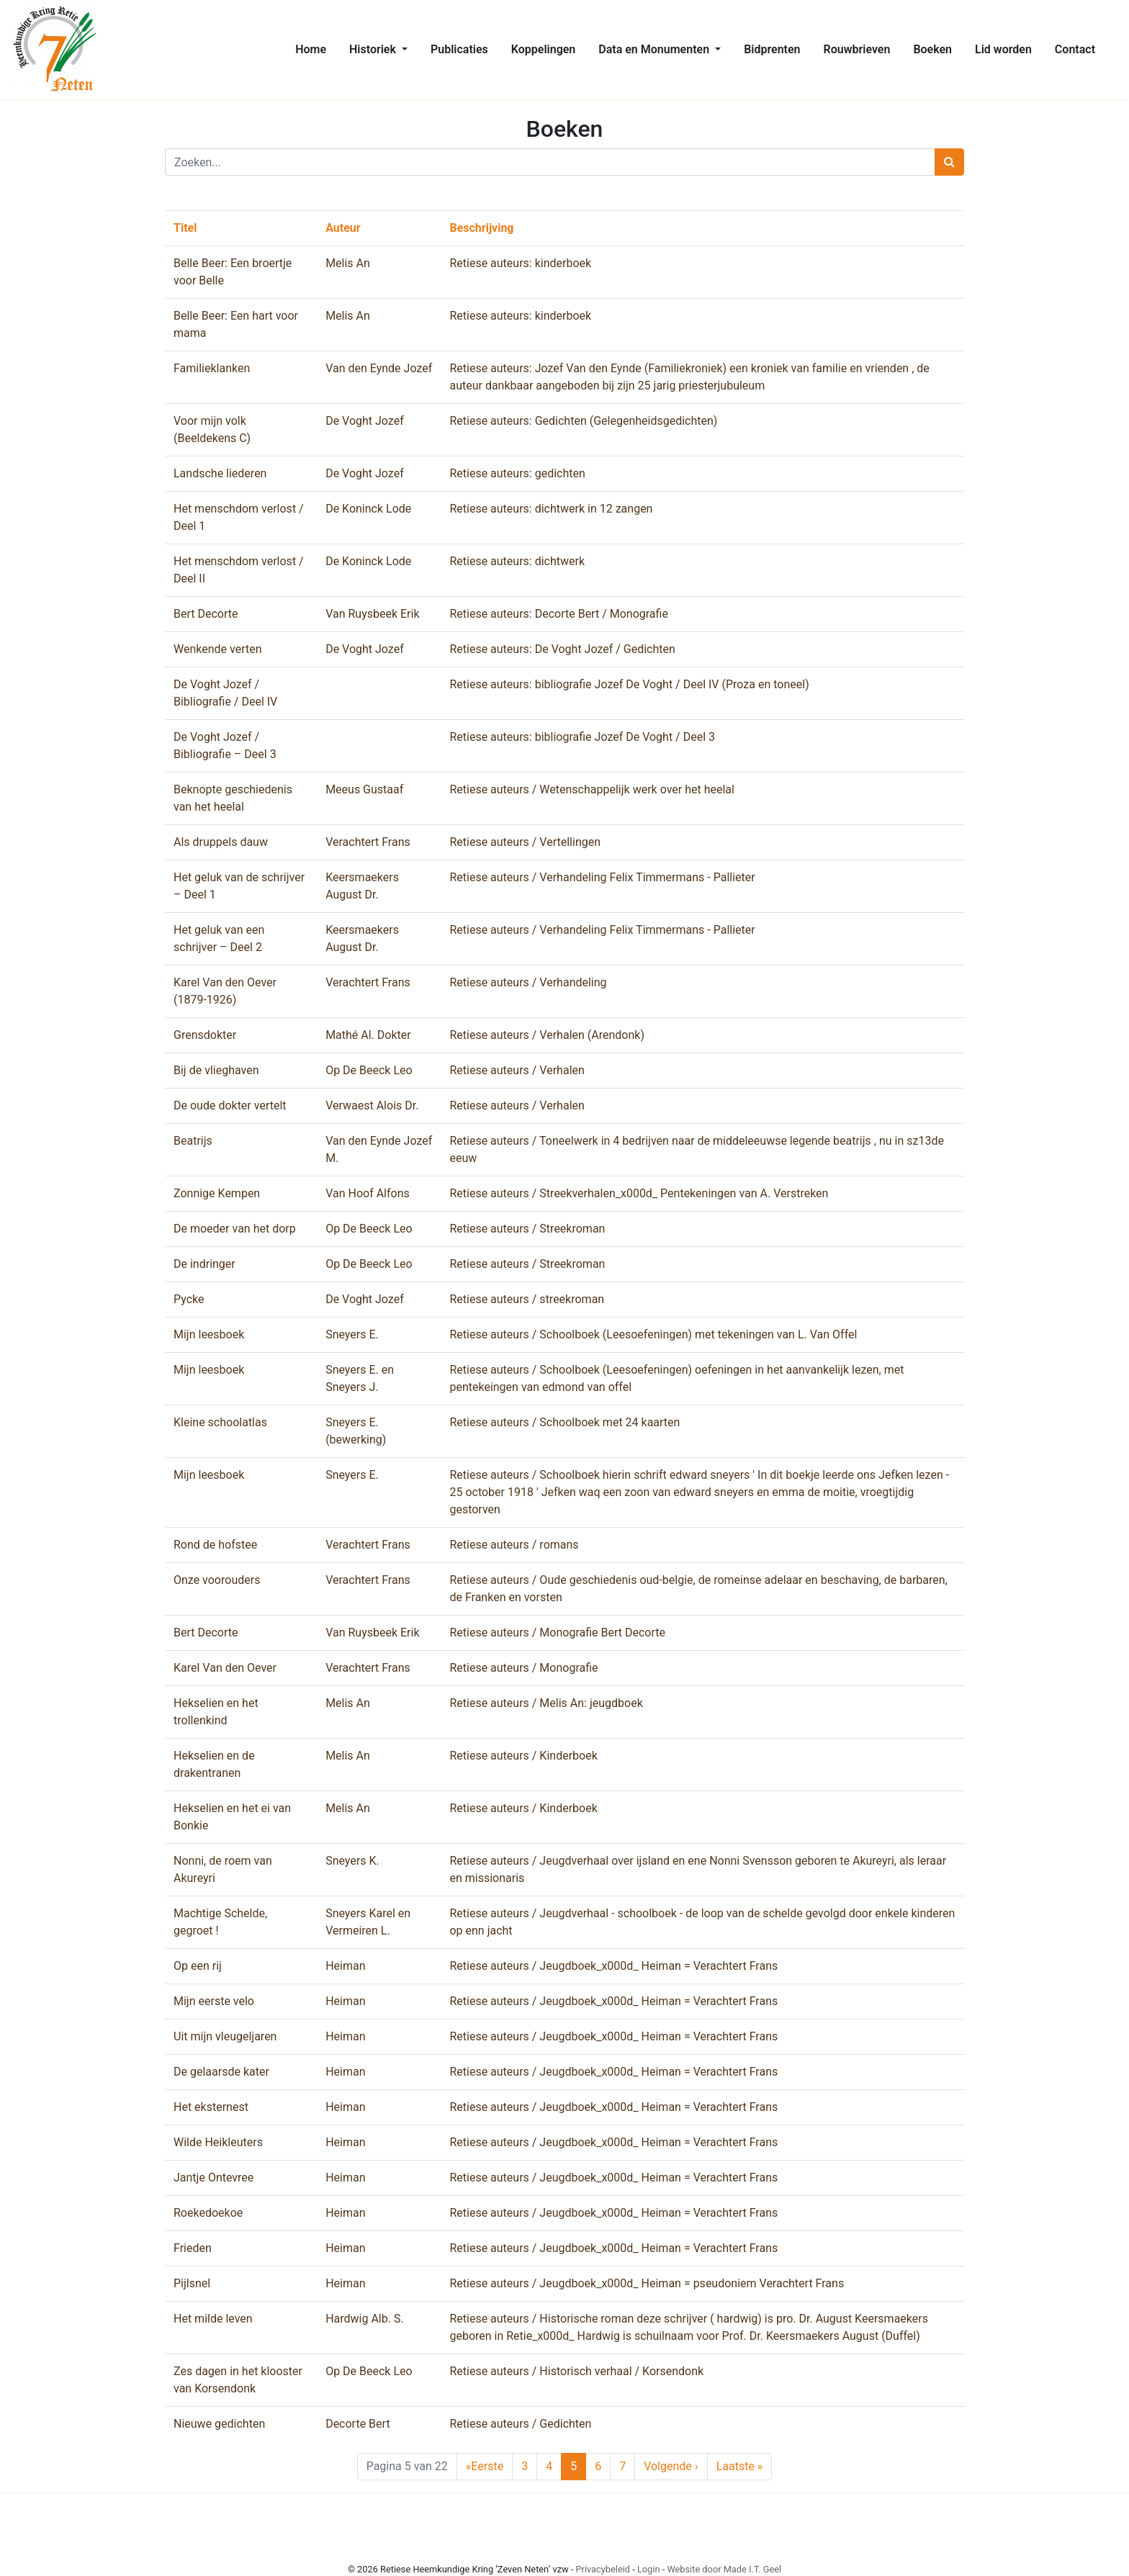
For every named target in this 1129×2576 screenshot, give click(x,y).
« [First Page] (484, 2466)
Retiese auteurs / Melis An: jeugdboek (545, 1703)
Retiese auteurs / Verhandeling (527, 982)
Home (310, 49)
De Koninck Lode (368, 508)
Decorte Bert (357, 2424)
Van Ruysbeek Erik (372, 614)
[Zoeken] (550, 162)
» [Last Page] (739, 2466)
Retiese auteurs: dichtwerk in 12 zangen (550, 508)
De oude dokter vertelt (230, 1105)
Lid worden (1003, 49)
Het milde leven (213, 2318)
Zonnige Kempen (217, 1193)
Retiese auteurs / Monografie (523, 1668)
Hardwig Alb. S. (364, 2318)
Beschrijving (481, 228)
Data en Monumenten (655, 49)
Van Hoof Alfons (367, 1193)
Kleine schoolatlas (220, 1422)
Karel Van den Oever (225, 1668)
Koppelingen (543, 49)
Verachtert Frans (367, 842)
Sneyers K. (352, 1861)
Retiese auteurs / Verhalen (516, 1070)
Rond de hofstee (215, 1545)
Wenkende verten (218, 649)
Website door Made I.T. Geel (724, 2569)
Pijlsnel (192, 2283)
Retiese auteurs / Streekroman (527, 1228)
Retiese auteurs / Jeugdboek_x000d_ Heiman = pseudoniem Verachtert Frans (646, 2283)
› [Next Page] (671, 2466)
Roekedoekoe (208, 2213)
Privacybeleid (602, 2569)
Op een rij (198, 1966)
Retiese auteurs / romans (513, 1545)
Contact (1075, 49)
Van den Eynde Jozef (378, 368)
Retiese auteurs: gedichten (517, 473)
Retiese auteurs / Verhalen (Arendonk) (546, 1035)
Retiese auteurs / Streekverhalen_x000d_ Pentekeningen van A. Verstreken (638, 1193)
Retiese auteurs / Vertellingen (525, 842)
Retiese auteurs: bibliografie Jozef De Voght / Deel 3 (582, 737)
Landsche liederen (220, 473)
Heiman (345, 1966)
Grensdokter (205, 1035)
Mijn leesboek (209, 1334)
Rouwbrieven (857, 49)
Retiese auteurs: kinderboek (520, 263)
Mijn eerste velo (214, 2001)
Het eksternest (211, 2107)
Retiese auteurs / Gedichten (520, 2424)
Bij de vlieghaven (216, 1070)
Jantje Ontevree (213, 2177)
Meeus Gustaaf (364, 789)
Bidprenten (772, 49)
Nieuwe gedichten (219, 2424)
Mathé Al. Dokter (368, 1035)
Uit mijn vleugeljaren (225, 2036)
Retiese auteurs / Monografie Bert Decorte (557, 1632)
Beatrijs (193, 1141)
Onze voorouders (217, 1580)
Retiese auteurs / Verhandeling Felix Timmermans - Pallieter (602, 877)
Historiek (374, 49)
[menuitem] (311, 49)
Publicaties (459, 49)
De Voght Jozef (364, 421)
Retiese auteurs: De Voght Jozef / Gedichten (562, 649)
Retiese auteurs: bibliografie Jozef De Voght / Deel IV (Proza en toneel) (629, 684)
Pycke (189, 1299)
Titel (185, 228)
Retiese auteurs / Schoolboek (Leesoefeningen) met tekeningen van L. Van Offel (653, 1334)
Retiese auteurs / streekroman (526, 1299)
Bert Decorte (206, 614)
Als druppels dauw (221, 842)
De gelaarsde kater (221, 2072)
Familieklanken (212, 368)
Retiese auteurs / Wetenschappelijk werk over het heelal (591, 789)
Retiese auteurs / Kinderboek (523, 1755)
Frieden (193, 2248)
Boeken (932, 49)
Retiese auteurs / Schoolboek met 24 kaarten (564, 1422)
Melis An (347, 263)
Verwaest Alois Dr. (371, 1105)
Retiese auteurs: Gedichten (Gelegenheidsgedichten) (583, 421)
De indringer (204, 1264)
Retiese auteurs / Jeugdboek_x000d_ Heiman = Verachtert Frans (613, 1966)
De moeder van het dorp (235, 1228)
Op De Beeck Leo (369, 1070)
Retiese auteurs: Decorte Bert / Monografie (558, 614)
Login (648, 2569)
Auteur (343, 228)
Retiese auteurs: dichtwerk (517, 561)
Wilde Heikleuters (218, 2142)
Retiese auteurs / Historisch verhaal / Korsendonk (576, 2371)
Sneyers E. (352, 1334)
